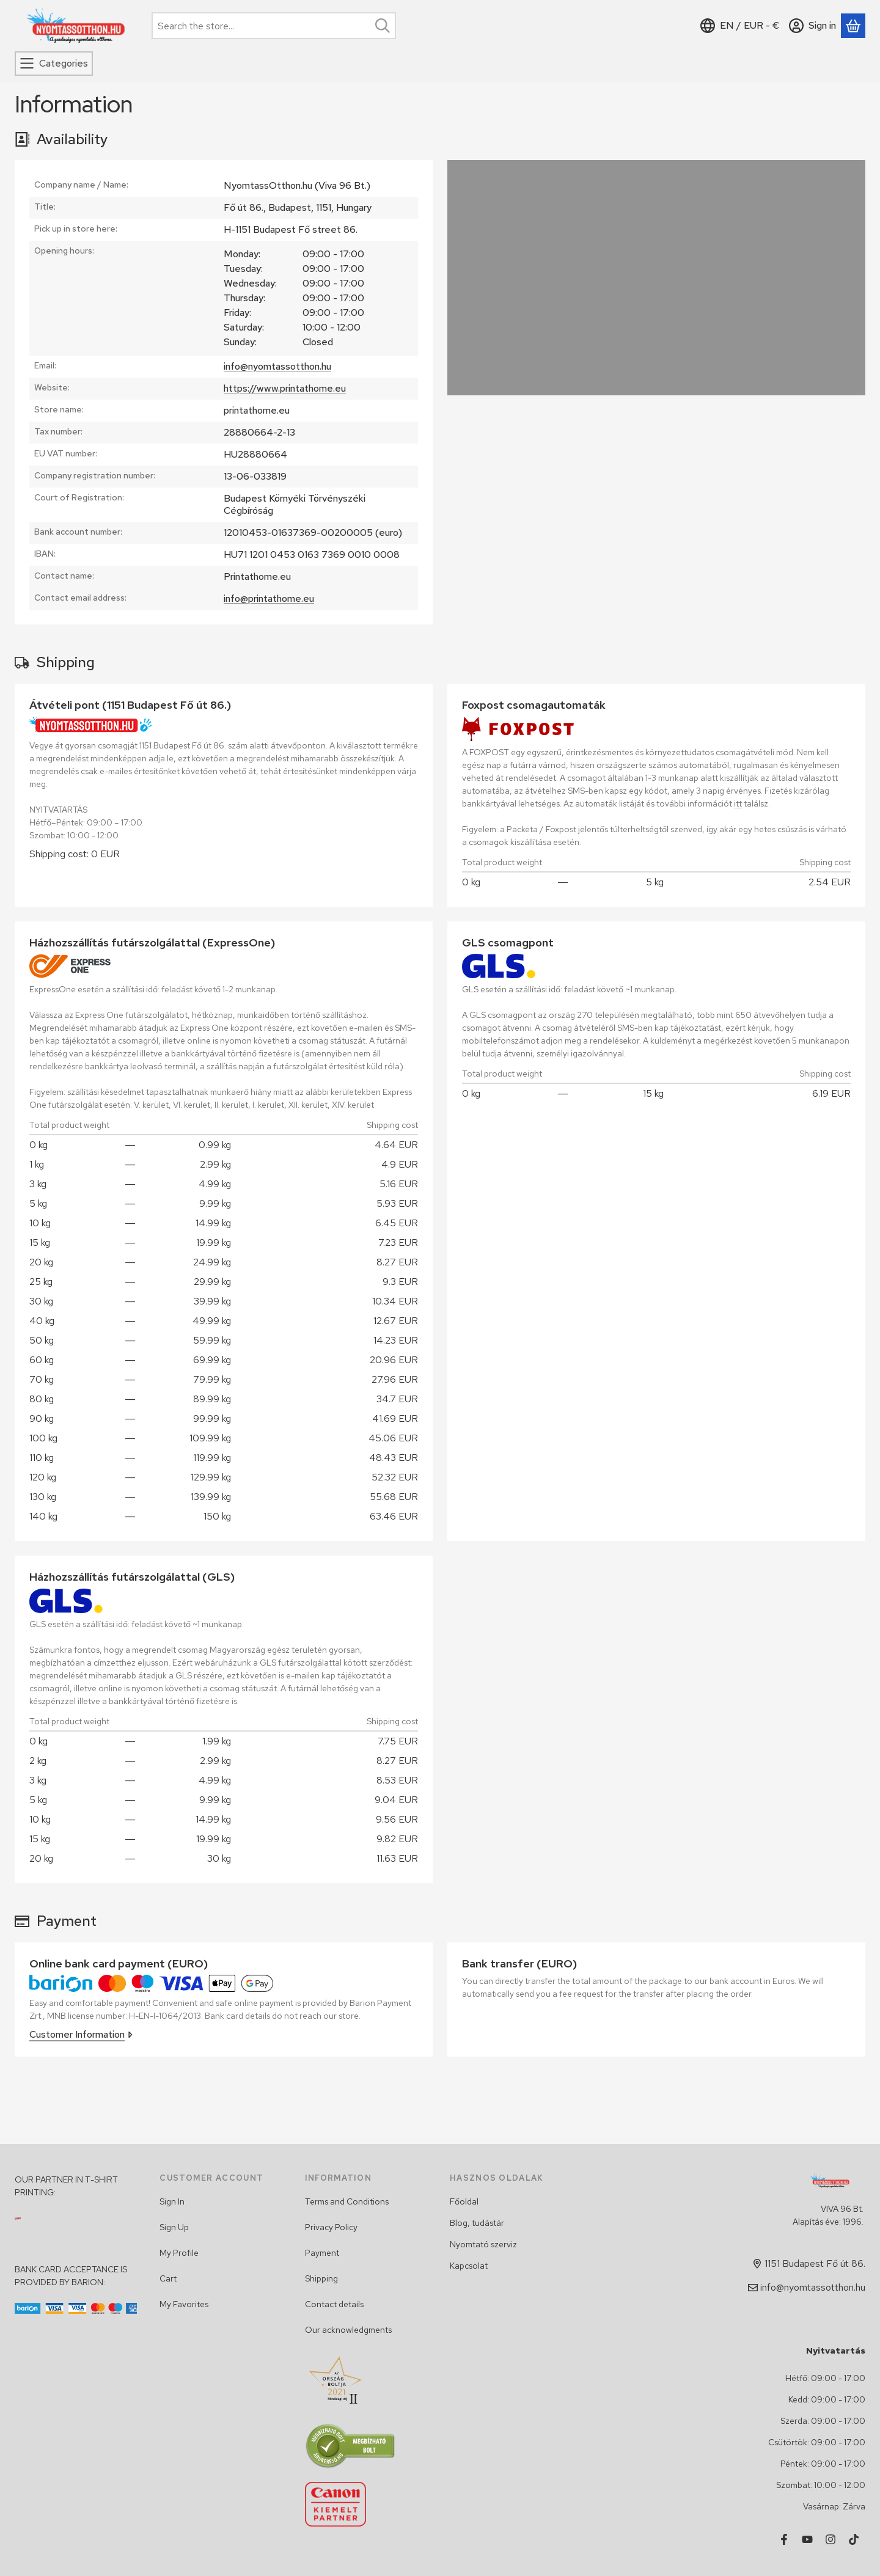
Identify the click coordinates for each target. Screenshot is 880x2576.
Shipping (321, 2278)
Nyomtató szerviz (483, 2244)
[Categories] (54, 63)
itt (738, 803)
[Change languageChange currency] (739, 25)
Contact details (334, 2304)
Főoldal (464, 2201)
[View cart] (853, 25)
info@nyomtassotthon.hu (277, 366)
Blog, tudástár (477, 2222)
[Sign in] (812, 25)
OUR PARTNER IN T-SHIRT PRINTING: (66, 2186)
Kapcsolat (469, 2265)
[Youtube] (807, 2539)
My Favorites (184, 2304)
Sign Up (174, 2227)
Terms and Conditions (347, 2201)
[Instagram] (830, 2539)
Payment (322, 2252)
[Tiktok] (853, 2539)
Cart (168, 2278)
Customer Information (81, 2034)
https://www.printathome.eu (285, 388)
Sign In (172, 2201)
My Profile (179, 2252)
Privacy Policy (331, 2227)
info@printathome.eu (269, 598)
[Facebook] (784, 2539)
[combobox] (274, 25)
